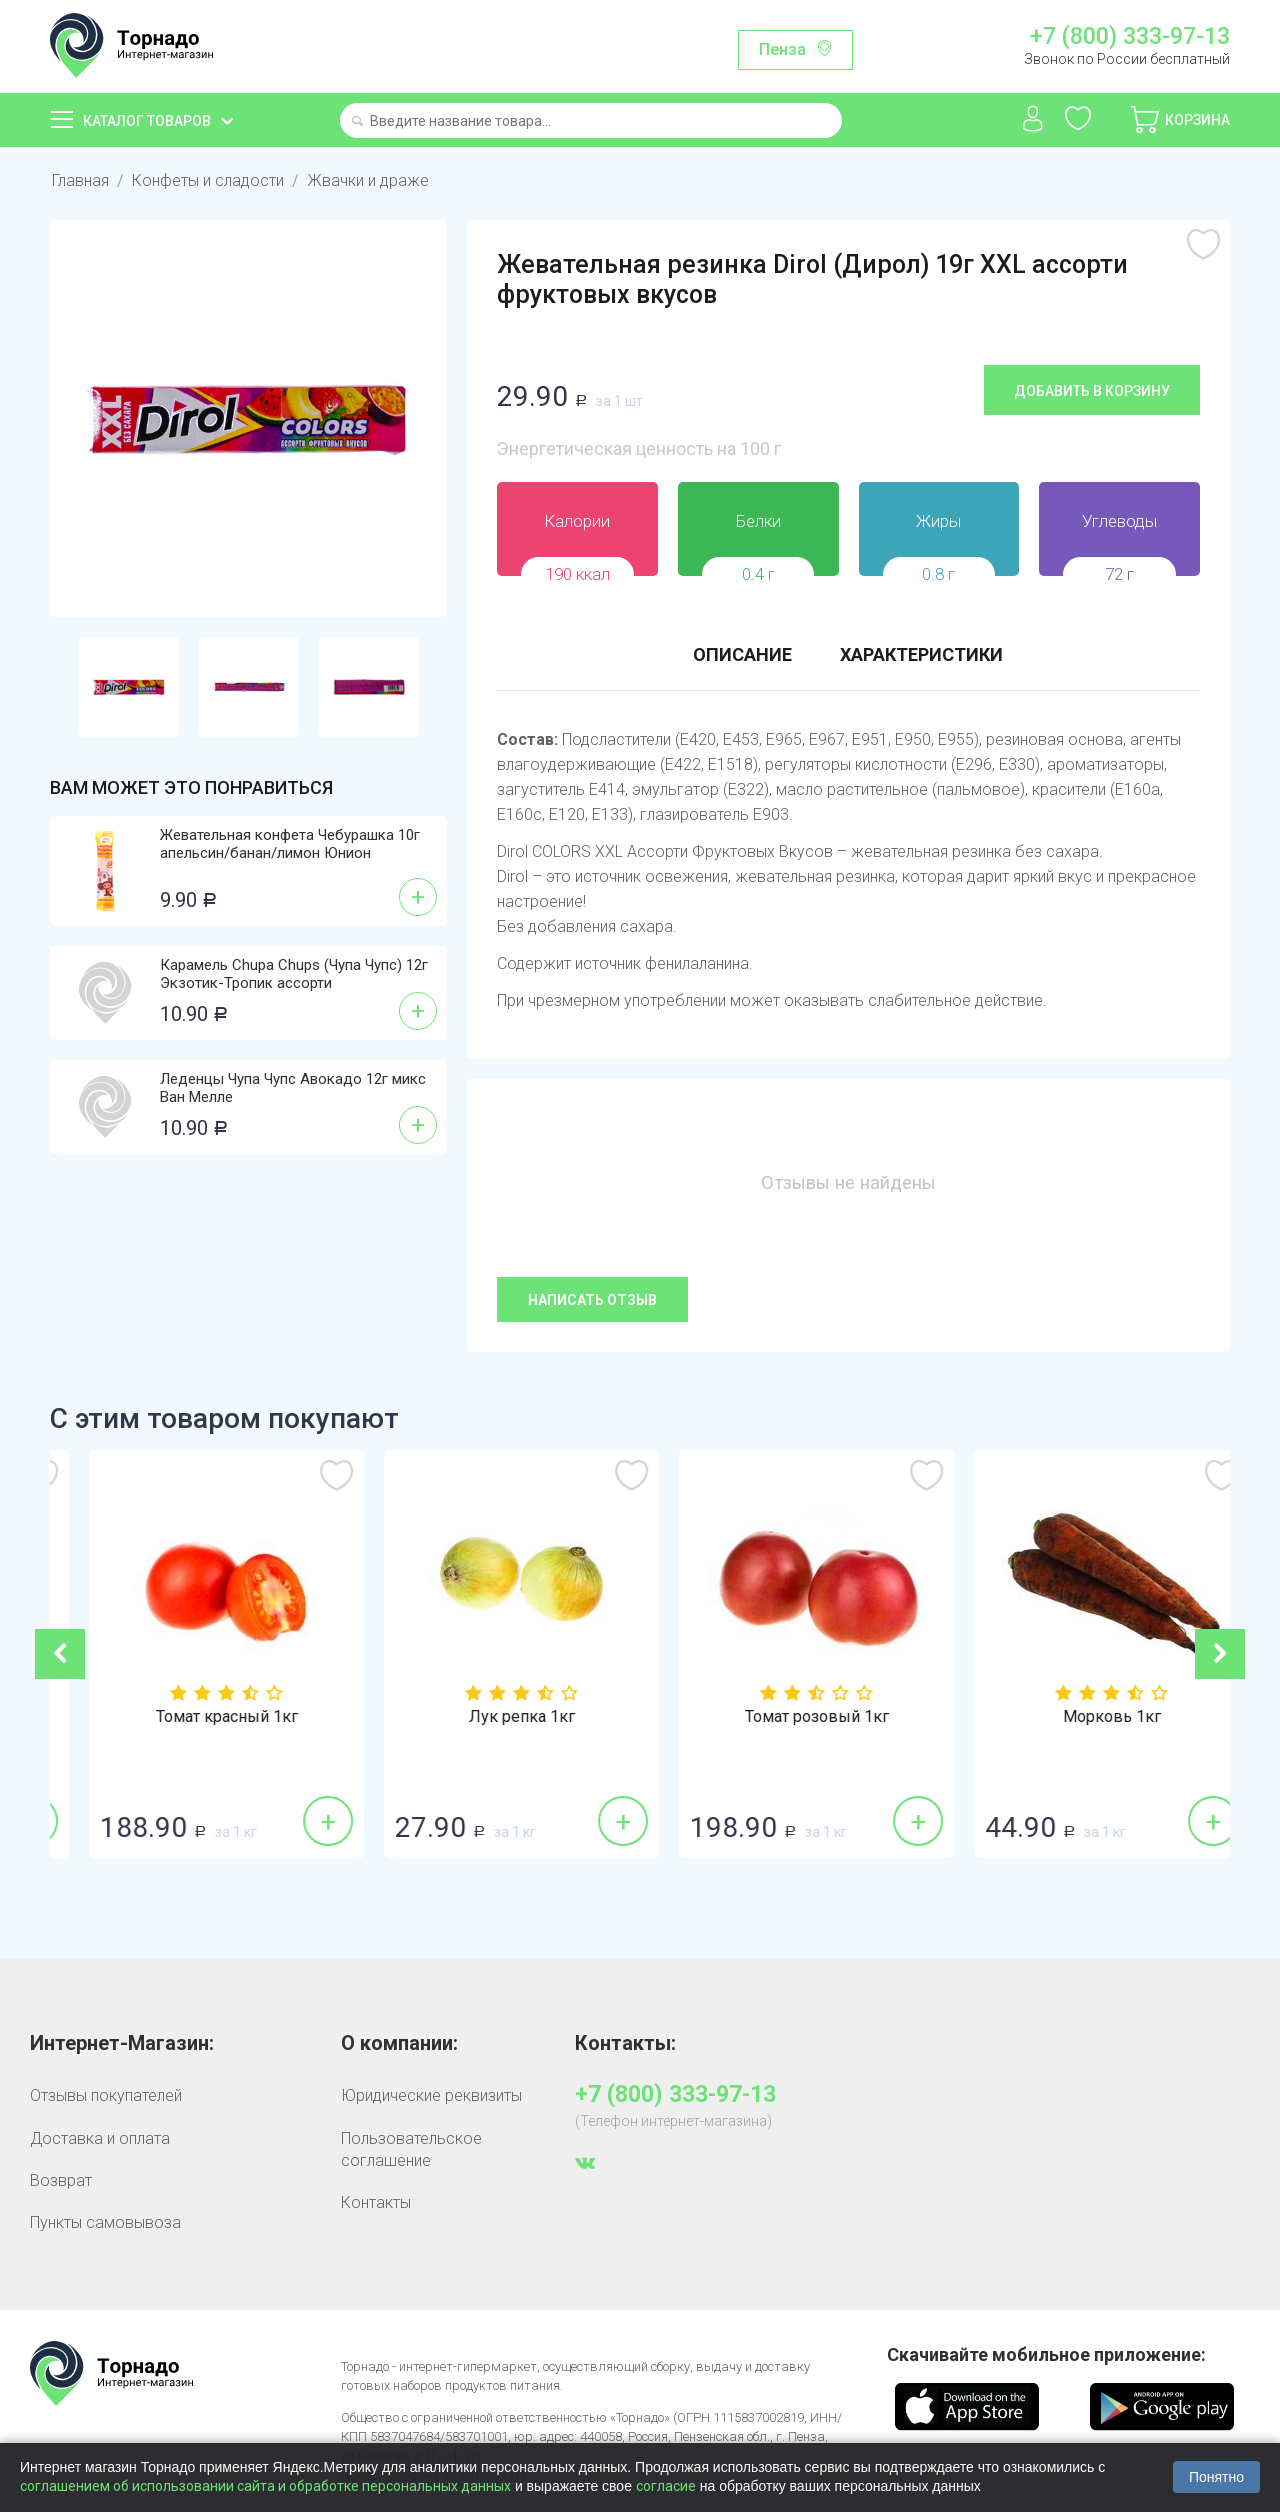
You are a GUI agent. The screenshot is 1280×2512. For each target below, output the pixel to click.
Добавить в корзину (1092, 391)
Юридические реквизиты (431, 2095)
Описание (742, 654)
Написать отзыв (592, 1300)
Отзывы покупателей (106, 2095)
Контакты (376, 2202)
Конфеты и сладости (208, 180)
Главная (80, 180)
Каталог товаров (147, 121)
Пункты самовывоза (105, 2222)
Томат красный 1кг (493, 1717)
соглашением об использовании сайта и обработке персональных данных (265, 2486)
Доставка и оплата (100, 2138)
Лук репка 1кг (788, 1717)
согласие (666, 2486)
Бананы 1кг (197, 1717)
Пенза (782, 49)
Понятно (1216, 2477)
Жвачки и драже (368, 180)
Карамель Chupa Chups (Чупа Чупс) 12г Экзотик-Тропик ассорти (294, 974)
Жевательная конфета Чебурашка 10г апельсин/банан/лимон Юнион (290, 844)
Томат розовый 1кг (1083, 1717)
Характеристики (921, 654)
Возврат (61, 2180)
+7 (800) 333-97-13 (1130, 37)
